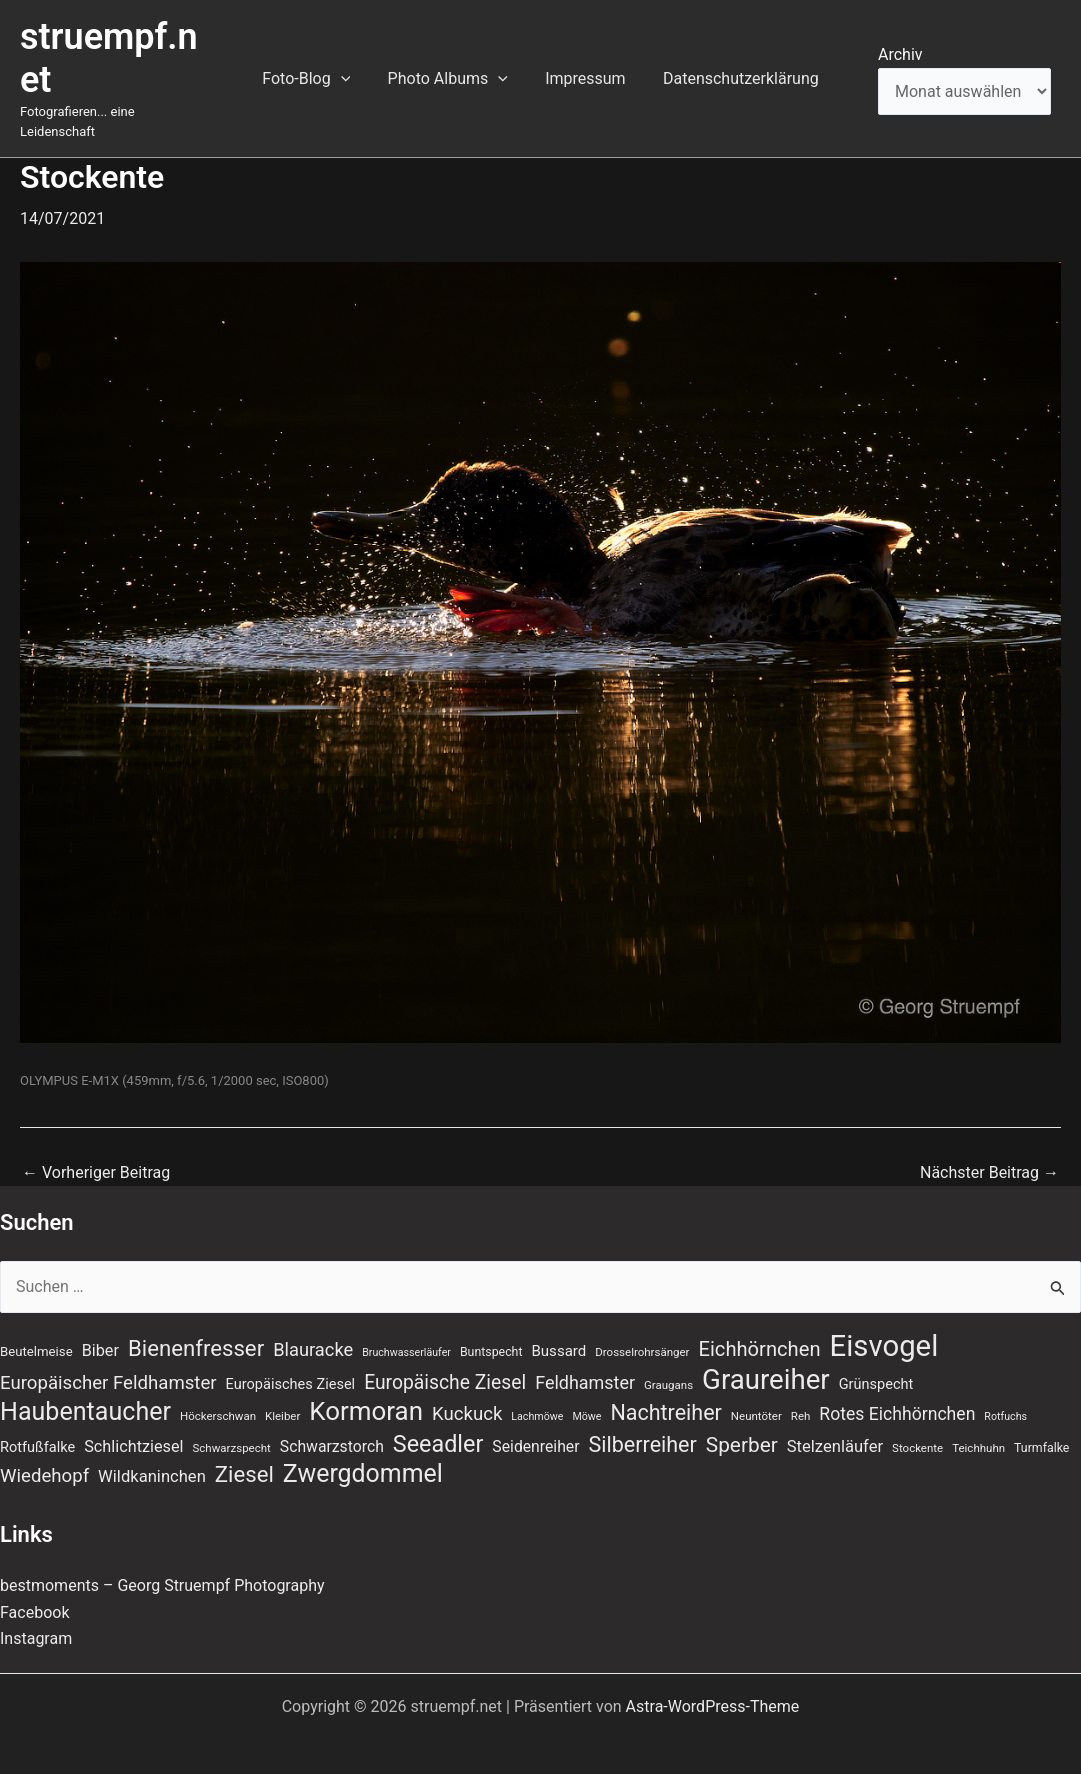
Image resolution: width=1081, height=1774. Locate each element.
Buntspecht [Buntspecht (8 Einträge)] (491, 1333)
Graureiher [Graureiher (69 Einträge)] (766, 1360)
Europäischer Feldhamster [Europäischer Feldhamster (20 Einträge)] (108, 1363)
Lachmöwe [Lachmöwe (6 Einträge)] (537, 1397)
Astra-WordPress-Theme (713, 1686)
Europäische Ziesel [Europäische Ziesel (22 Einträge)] (445, 1362)
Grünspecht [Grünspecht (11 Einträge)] (876, 1364)
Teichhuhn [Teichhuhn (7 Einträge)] (978, 1428)
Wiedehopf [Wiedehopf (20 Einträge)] (44, 1457)
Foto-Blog (314, 69)
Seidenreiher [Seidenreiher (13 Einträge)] (535, 1426)
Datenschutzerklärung (733, 68)
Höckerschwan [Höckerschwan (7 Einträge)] (218, 1397)
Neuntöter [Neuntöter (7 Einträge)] (756, 1397)
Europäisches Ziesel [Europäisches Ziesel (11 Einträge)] (291, 1364)
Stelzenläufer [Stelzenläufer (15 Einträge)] (835, 1426)
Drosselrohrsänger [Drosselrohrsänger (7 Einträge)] (642, 1333)
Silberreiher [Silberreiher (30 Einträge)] (643, 1424)
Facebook (34, 1592)
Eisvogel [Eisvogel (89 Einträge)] (884, 1327)
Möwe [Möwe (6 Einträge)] (586, 1397)
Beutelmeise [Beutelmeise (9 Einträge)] (36, 1332)
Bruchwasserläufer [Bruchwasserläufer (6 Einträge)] (406, 1333)
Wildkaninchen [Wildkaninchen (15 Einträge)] (152, 1457)
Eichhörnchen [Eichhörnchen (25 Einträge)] (759, 1330)
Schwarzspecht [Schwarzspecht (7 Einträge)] (232, 1428)
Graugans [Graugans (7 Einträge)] (668, 1365)
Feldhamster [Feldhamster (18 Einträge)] (585, 1362)
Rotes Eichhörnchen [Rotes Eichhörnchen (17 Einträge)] (897, 1395)
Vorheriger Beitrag (96, 1153)
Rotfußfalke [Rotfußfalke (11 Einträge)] (37, 1427)
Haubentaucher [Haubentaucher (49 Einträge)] (85, 1393)
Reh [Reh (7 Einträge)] (801, 1397)
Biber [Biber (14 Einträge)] (100, 1331)
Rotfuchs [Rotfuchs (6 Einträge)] (1005, 1397)
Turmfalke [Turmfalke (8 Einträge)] (1041, 1428)
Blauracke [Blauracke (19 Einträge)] (313, 1330)
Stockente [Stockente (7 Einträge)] (917, 1428)
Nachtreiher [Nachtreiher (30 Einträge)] (666, 1393)
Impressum (582, 68)
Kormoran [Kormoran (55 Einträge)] (366, 1392)
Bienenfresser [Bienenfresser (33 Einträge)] (196, 1329)
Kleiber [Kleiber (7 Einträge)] (282, 1397)
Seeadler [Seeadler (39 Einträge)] (438, 1424)
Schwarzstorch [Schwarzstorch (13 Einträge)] (332, 1426)
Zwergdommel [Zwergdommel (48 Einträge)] (363, 1455)
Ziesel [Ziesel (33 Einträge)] (244, 1455)
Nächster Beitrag (989, 1153)
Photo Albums (450, 69)
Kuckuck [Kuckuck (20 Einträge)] (467, 1395)
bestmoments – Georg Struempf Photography (162, 1566)
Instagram (36, 1619)
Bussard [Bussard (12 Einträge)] (558, 1332)
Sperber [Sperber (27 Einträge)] (742, 1425)
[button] (349, 69)
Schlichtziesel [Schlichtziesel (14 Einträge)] (133, 1426)
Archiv (900, 44)
